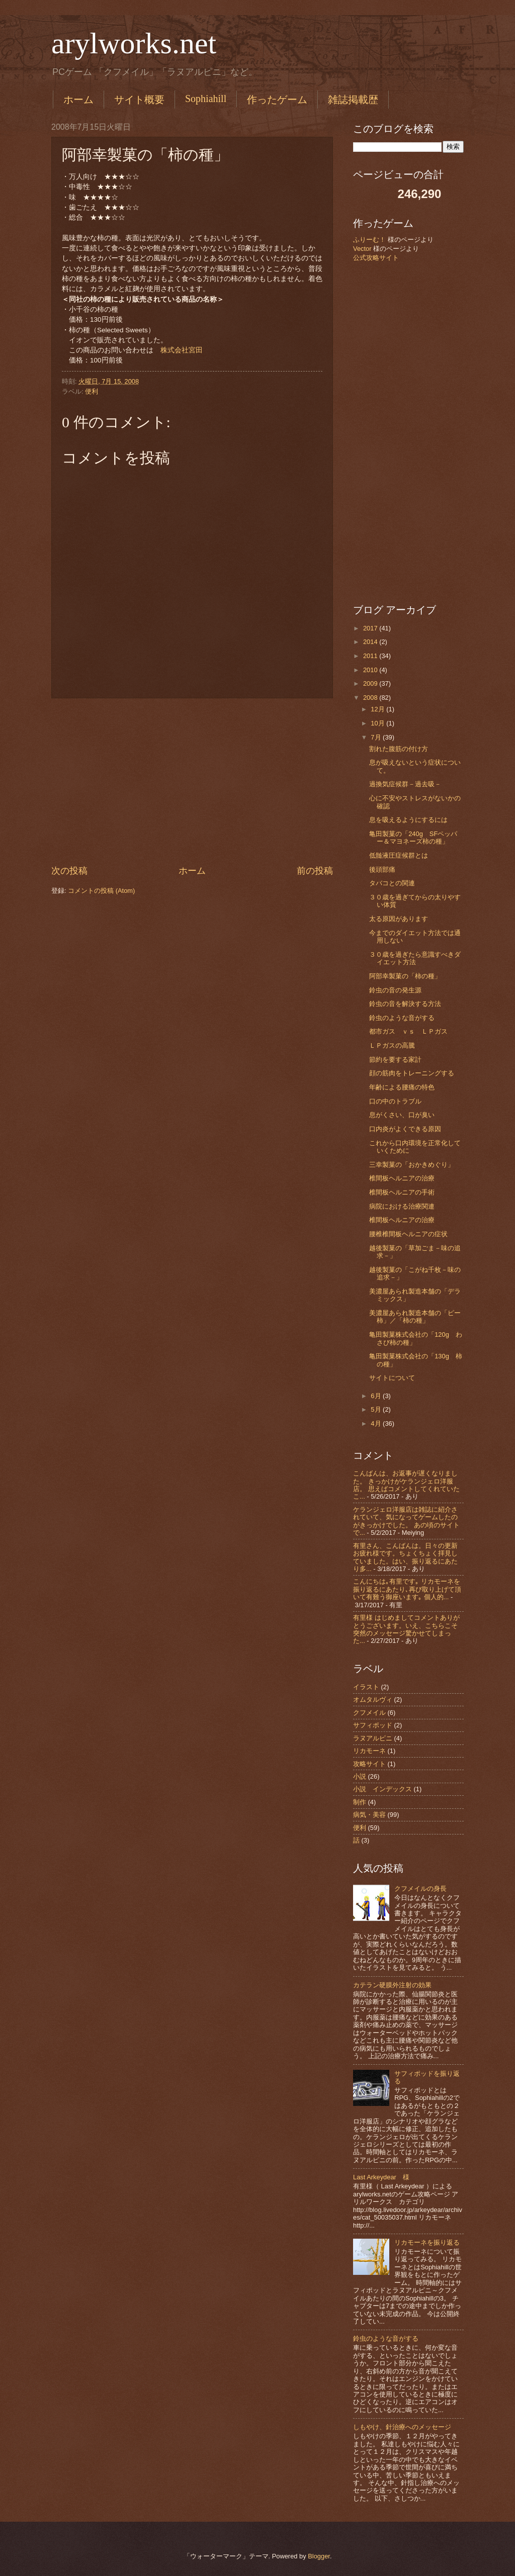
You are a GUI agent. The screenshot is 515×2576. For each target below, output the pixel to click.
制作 (359, 1802)
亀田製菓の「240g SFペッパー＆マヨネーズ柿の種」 (413, 837)
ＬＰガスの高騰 (392, 1045)
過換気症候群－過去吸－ (405, 784)
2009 (371, 683)
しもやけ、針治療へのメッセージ (402, 2427)
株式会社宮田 (181, 350)
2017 (371, 628)
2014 (371, 642)
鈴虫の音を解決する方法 (405, 1003)
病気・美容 (369, 1814)
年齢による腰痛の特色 (402, 1087)
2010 (371, 670)
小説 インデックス (382, 1789)
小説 (359, 1776)
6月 (377, 1396)
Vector (362, 248)
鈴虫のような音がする (402, 1018)
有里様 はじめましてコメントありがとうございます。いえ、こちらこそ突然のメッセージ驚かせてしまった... (406, 1629)
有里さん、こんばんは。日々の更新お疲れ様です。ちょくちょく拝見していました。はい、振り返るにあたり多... (405, 1557)
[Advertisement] (192, 781)
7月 (377, 737)
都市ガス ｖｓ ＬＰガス (408, 1031)
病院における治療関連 (402, 1206)
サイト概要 (139, 99)
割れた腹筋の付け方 (398, 749)
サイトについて (392, 1378)
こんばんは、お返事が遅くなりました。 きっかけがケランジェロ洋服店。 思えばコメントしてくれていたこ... (406, 1484)
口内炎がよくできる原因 (405, 1129)
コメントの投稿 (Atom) (101, 890)
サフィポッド (372, 1725)
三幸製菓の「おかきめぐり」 (411, 1164)
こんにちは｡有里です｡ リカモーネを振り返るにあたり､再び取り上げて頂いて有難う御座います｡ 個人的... (407, 1589)
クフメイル (369, 1712)
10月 (378, 723)
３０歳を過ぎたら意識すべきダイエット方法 (415, 958)
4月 (377, 1423)
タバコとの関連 (392, 883)
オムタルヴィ (372, 1699)
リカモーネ (369, 1751)
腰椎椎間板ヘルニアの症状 (408, 1234)
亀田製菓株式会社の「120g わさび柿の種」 (415, 1338)
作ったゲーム (277, 99)
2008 (371, 697)
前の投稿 (315, 871)
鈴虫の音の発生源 (395, 990)
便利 (91, 391)
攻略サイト (369, 1764)
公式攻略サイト (376, 257)
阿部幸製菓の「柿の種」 (405, 976)
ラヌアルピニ (372, 1738)
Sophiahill (205, 98)
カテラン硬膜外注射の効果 (392, 1985)
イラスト (366, 1687)
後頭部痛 (382, 869)
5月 (377, 1409)
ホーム (78, 99)
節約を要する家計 (395, 1059)
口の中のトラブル (395, 1101)
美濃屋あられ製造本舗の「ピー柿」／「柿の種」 (415, 1316)
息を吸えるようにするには (408, 819)
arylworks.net (133, 43)
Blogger (319, 2556)
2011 (371, 656)
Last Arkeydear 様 (381, 2177)
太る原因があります (398, 919)
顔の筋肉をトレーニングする (411, 1073)
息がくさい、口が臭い (402, 1115)
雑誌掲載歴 (353, 99)
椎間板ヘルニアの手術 (402, 1192)
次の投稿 (69, 871)
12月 (378, 709)
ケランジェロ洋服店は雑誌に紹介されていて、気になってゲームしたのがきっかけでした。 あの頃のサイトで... (406, 1521)
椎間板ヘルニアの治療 (402, 1178)
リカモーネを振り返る (427, 2242)
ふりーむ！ (369, 239)
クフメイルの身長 (420, 1888)
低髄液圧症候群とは (398, 855)
